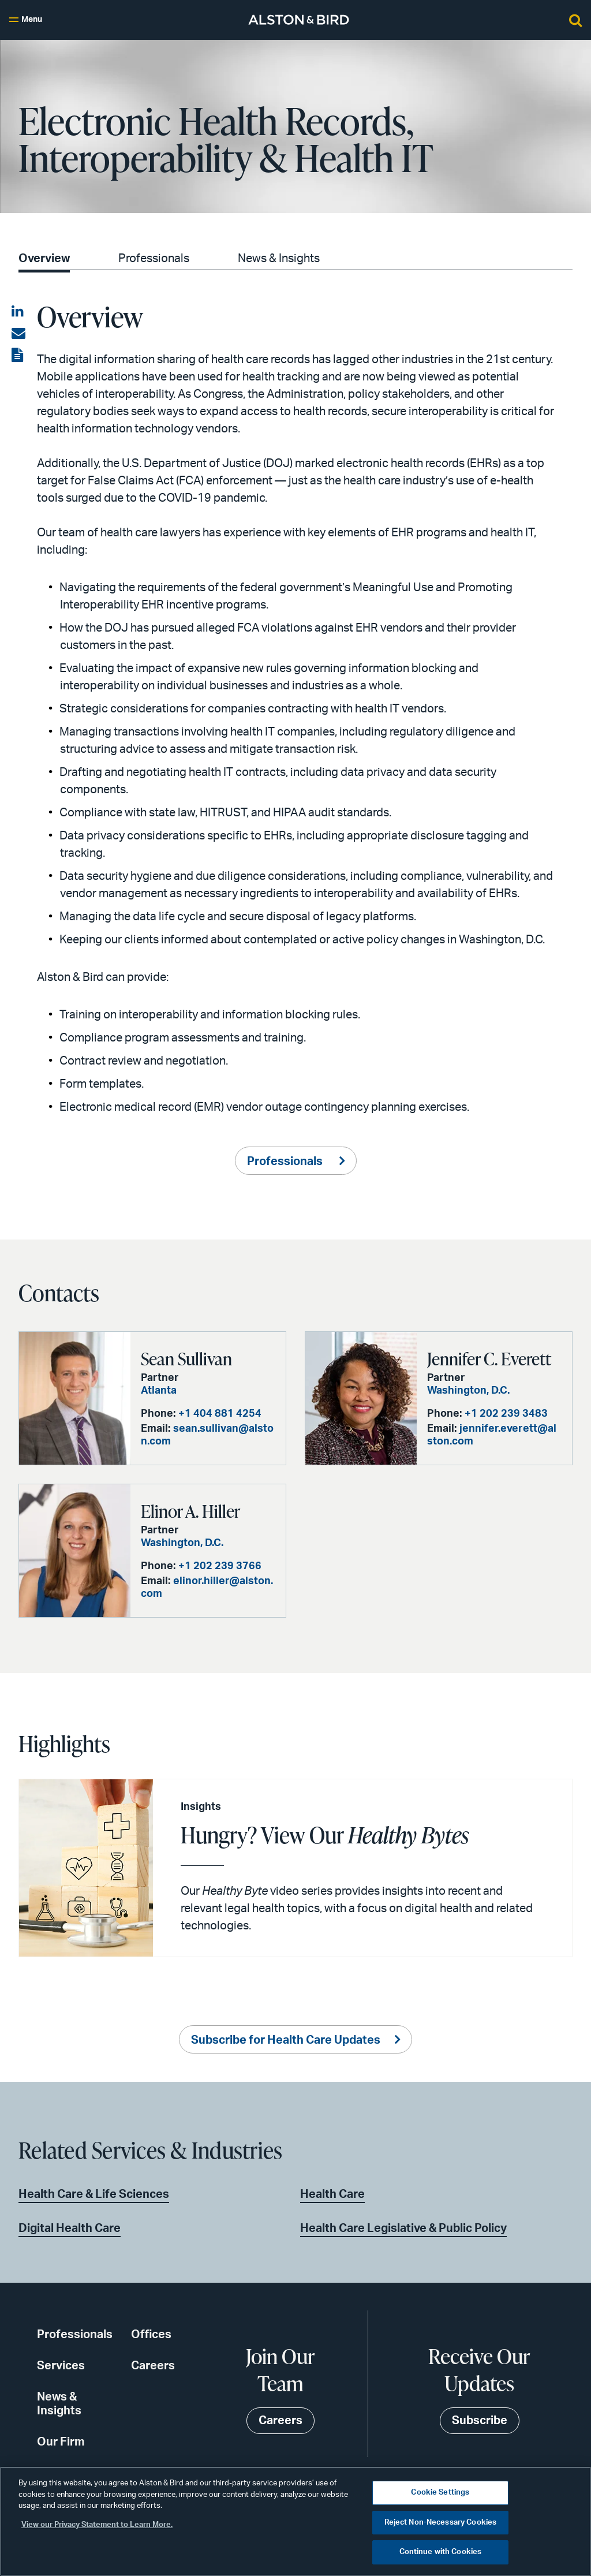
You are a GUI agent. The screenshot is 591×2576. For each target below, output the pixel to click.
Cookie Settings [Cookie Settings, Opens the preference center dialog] (440, 2492)
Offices (151, 2334)
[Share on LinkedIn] (18, 312)
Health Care (332, 2194)
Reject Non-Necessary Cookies (440, 2522)
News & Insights (279, 258)
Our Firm (61, 2442)
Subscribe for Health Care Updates (285, 2040)
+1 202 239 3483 (506, 1414)
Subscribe (479, 2420)
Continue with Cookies (440, 2552)
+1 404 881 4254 (219, 1414)
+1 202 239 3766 (219, 1566)
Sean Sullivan (186, 1358)
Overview (44, 258)
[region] (295, 2521)
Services (61, 2366)
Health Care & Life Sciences (93, 2194)
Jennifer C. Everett (489, 1358)
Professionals (153, 258)
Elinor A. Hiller (190, 1511)
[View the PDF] (18, 356)
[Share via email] (18, 334)
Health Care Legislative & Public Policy (403, 2228)
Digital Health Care (69, 2228)
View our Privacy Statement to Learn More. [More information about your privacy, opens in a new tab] (97, 2525)
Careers (153, 2366)
